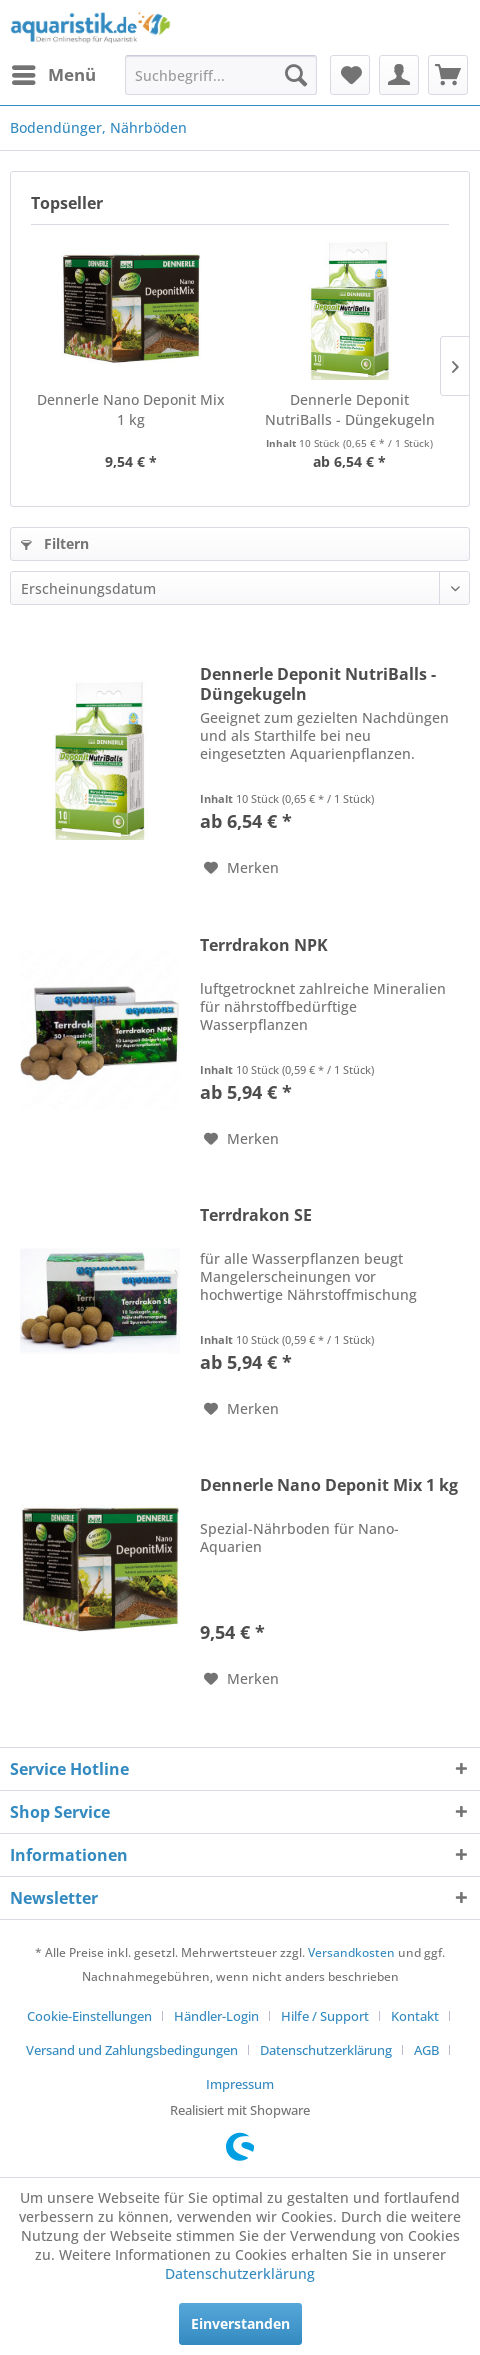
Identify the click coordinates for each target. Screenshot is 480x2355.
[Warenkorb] (448, 75)
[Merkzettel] (350, 75)
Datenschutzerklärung (326, 2050)
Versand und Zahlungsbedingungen (132, 2050)
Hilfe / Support (325, 2016)
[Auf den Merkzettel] (241, 868)
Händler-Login (216, 2016)
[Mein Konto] (399, 75)
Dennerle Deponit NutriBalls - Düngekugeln (350, 409)
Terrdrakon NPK (264, 945)
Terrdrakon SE (256, 1215)
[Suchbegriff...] (221, 75)
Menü (54, 72)
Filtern (55, 543)
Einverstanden (240, 2323)
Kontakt (415, 2016)
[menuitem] (53, 75)
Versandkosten (351, 1952)
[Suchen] (296, 75)
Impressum (240, 2084)
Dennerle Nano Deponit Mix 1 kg (131, 409)
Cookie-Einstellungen (89, 2016)
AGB (426, 2050)
